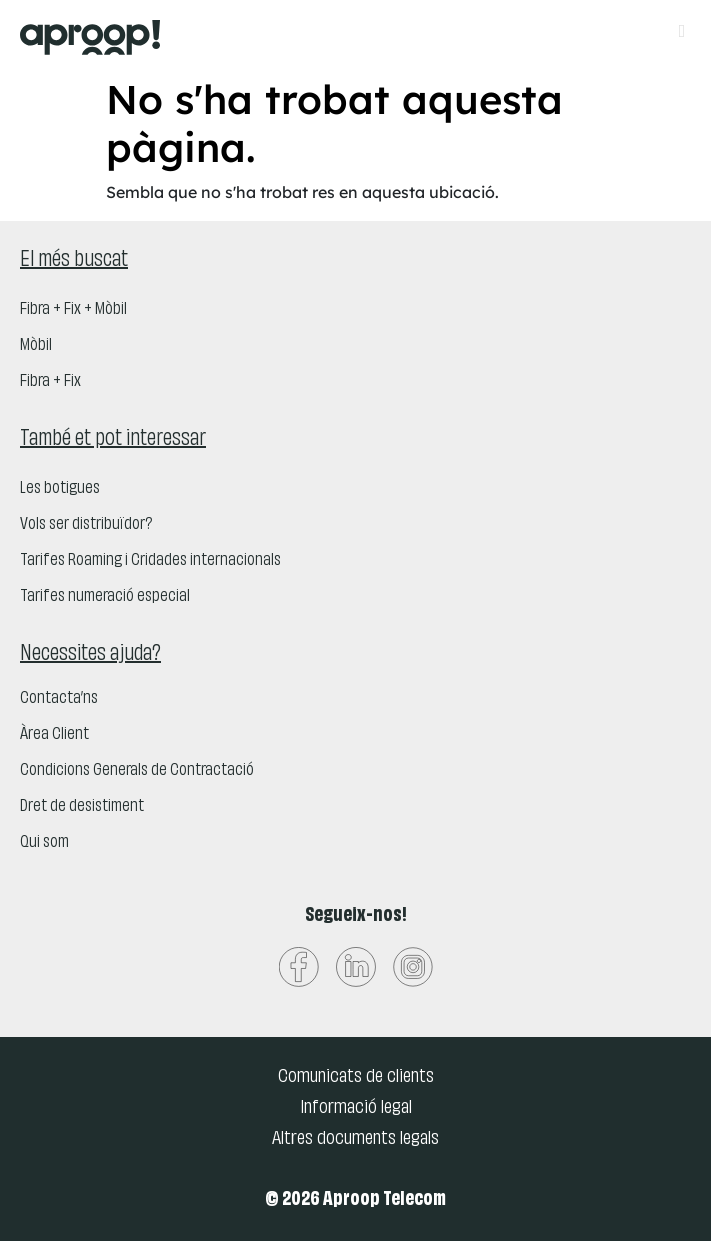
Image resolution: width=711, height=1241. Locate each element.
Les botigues (60, 489)
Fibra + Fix (50, 382)
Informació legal (356, 1108)
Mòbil (36, 346)
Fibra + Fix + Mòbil (73, 310)
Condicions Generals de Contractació (137, 771)
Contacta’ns (59, 699)
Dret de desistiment (82, 807)
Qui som (44, 843)
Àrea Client (54, 735)
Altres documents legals (355, 1139)
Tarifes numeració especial (105, 597)
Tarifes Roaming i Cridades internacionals (150, 561)
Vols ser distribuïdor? (86, 525)
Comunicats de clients (356, 1077)
